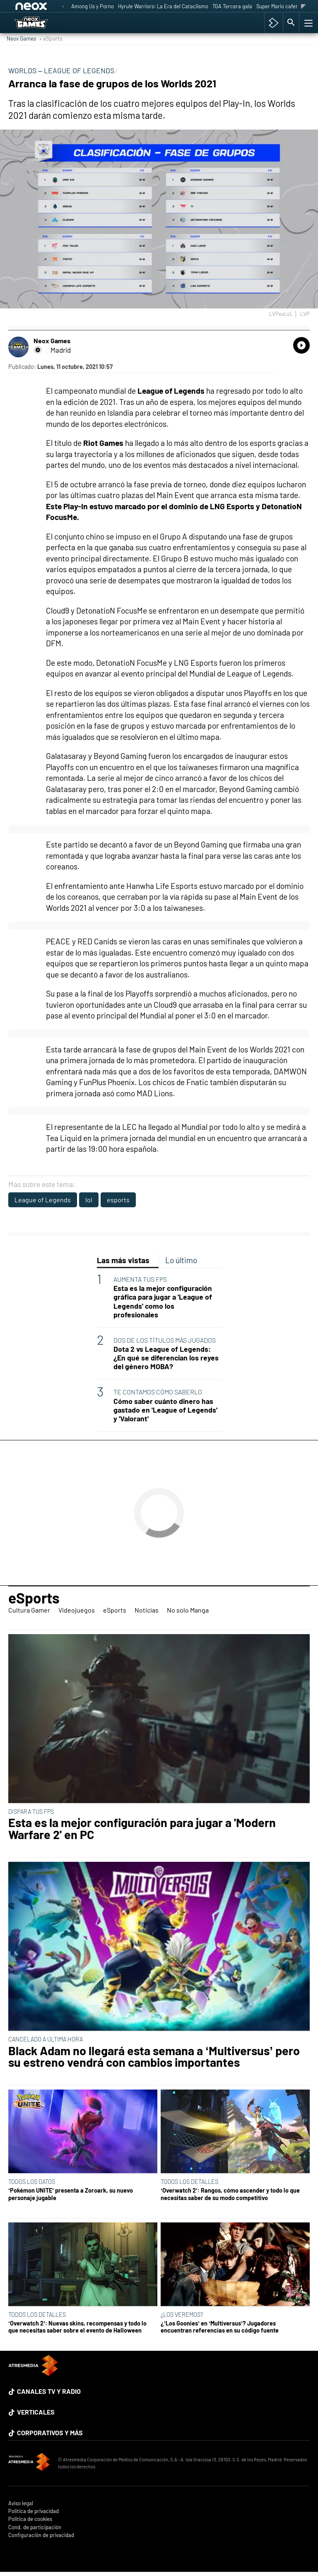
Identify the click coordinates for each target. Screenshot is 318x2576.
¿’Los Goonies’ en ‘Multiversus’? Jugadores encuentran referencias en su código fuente (220, 2327)
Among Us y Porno (92, 6)
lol (88, 1200)
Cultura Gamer (29, 1610)
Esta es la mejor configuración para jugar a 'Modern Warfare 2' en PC (142, 1829)
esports (118, 1200)
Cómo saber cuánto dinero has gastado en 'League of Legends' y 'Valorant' (165, 1410)
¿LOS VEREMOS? (182, 2314)
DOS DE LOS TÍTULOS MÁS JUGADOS (164, 1340)
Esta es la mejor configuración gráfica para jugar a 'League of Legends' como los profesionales (162, 1301)
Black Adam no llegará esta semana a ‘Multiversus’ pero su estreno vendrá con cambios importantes (154, 2057)
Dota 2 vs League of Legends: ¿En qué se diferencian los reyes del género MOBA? (166, 1358)
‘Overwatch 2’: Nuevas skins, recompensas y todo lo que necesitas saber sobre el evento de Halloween (77, 2327)
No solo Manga (188, 1610)
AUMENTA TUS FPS (140, 1279)
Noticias (147, 1610)
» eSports (51, 38)
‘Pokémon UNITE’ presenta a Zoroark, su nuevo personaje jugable (70, 2194)
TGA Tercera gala (232, 6)
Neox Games (21, 38)
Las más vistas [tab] (123, 1260)
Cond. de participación (34, 2527)
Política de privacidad (33, 2511)
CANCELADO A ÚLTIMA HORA (45, 2039)
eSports (34, 1597)
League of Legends (42, 1200)
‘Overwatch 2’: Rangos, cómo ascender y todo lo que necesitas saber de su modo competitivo (230, 2194)
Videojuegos (76, 1610)
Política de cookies (30, 2519)
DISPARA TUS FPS (31, 1811)
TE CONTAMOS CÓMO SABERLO (157, 1392)
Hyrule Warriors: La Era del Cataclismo (163, 6)
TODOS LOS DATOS (31, 2181)
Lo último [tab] (181, 1260)
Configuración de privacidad (41, 2535)
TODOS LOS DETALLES (189, 2181)
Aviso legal (20, 2503)
